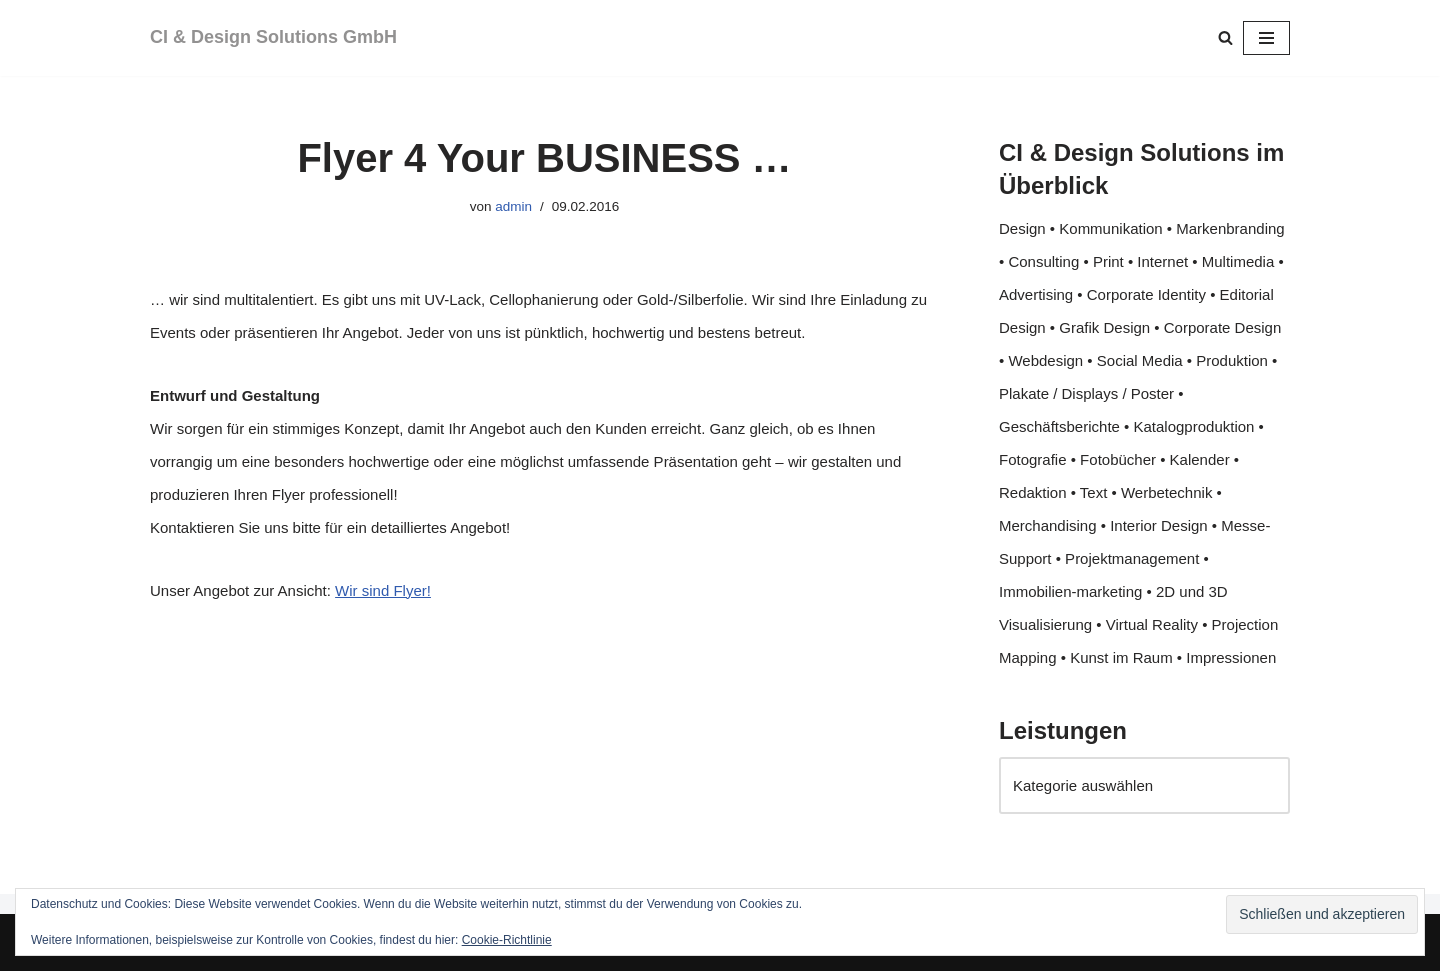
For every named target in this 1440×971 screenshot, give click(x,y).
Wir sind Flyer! (383, 590)
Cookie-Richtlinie (507, 940)
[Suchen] (1225, 37)
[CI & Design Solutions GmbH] (273, 38)
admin (513, 206)
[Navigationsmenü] (1266, 38)
